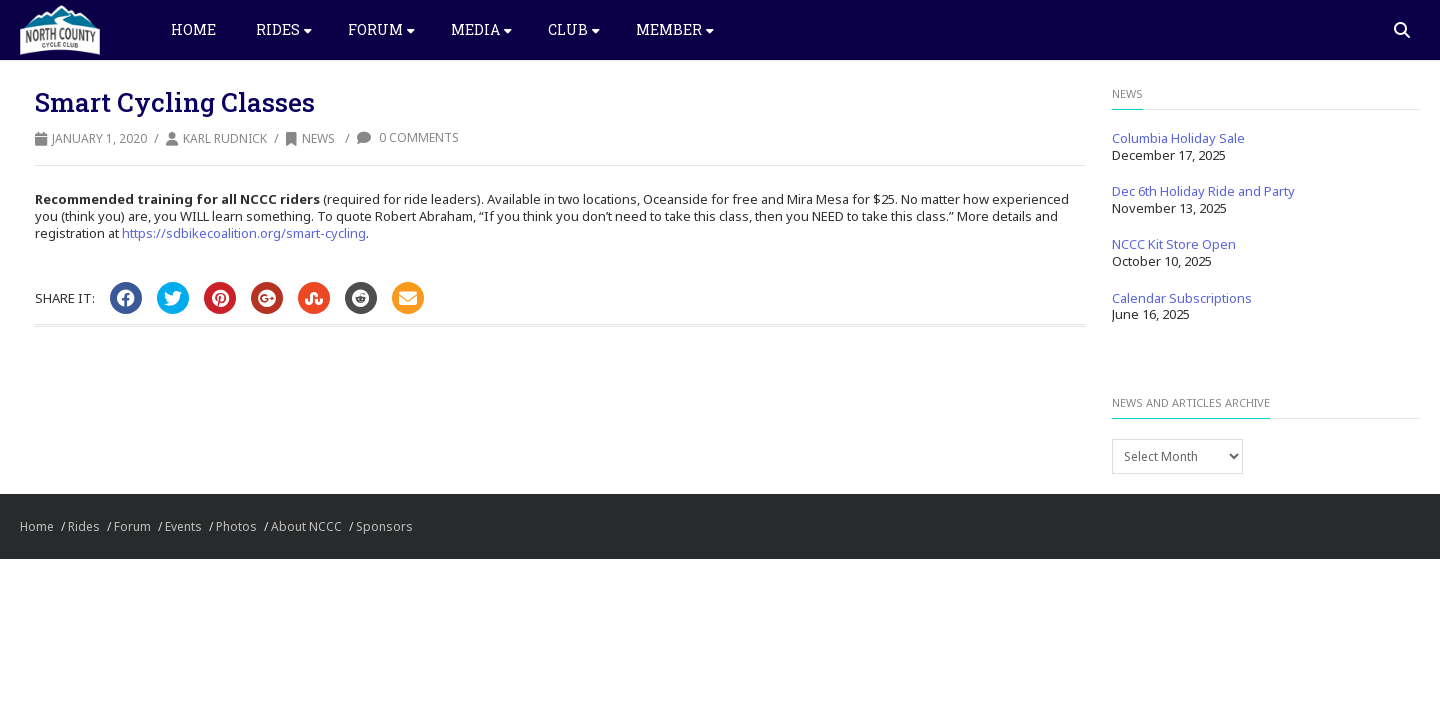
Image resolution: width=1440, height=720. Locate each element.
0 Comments (408, 137)
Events (183, 526)
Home (193, 29)
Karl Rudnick (225, 138)
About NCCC (306, 526)
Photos (236, 526)
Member (675, 29)
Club (574, 29)
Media (481, 29)
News (310, 138)
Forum (381, 29)
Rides (284, 29)
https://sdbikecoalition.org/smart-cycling (244, 233)
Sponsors (384, 526)
